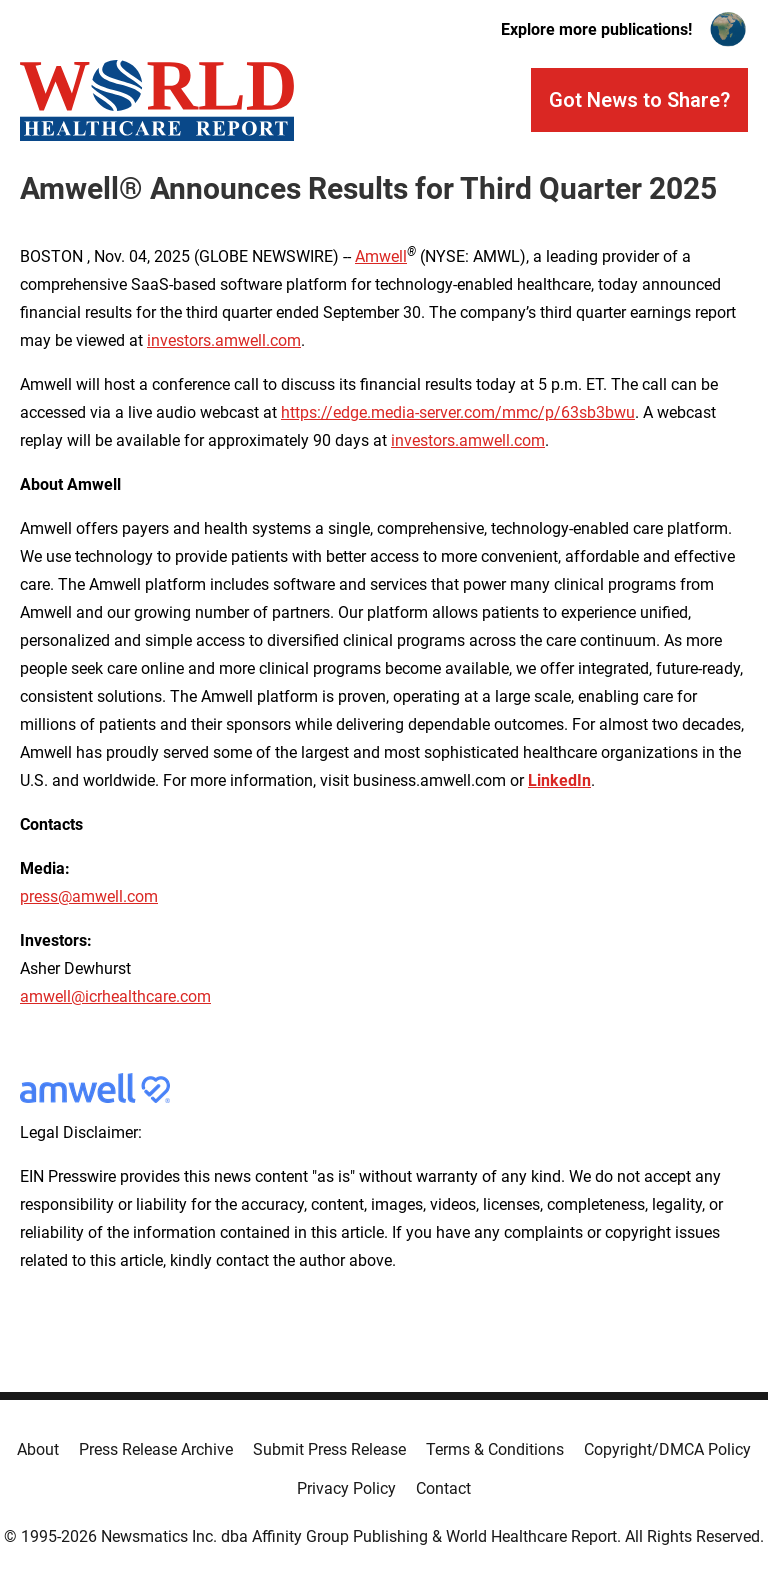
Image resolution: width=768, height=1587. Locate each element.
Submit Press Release (329, 1449)
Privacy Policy (346, 1488)
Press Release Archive (156, 1449)
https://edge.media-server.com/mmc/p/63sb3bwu (458, 412)
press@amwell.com (89, 896)
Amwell (381, 256)
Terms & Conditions (495, 1449)
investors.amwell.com (224, 340)
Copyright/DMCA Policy (667, 1449)
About (38, 1449)
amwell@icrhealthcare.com (115, 996)
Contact (443, 1488)
